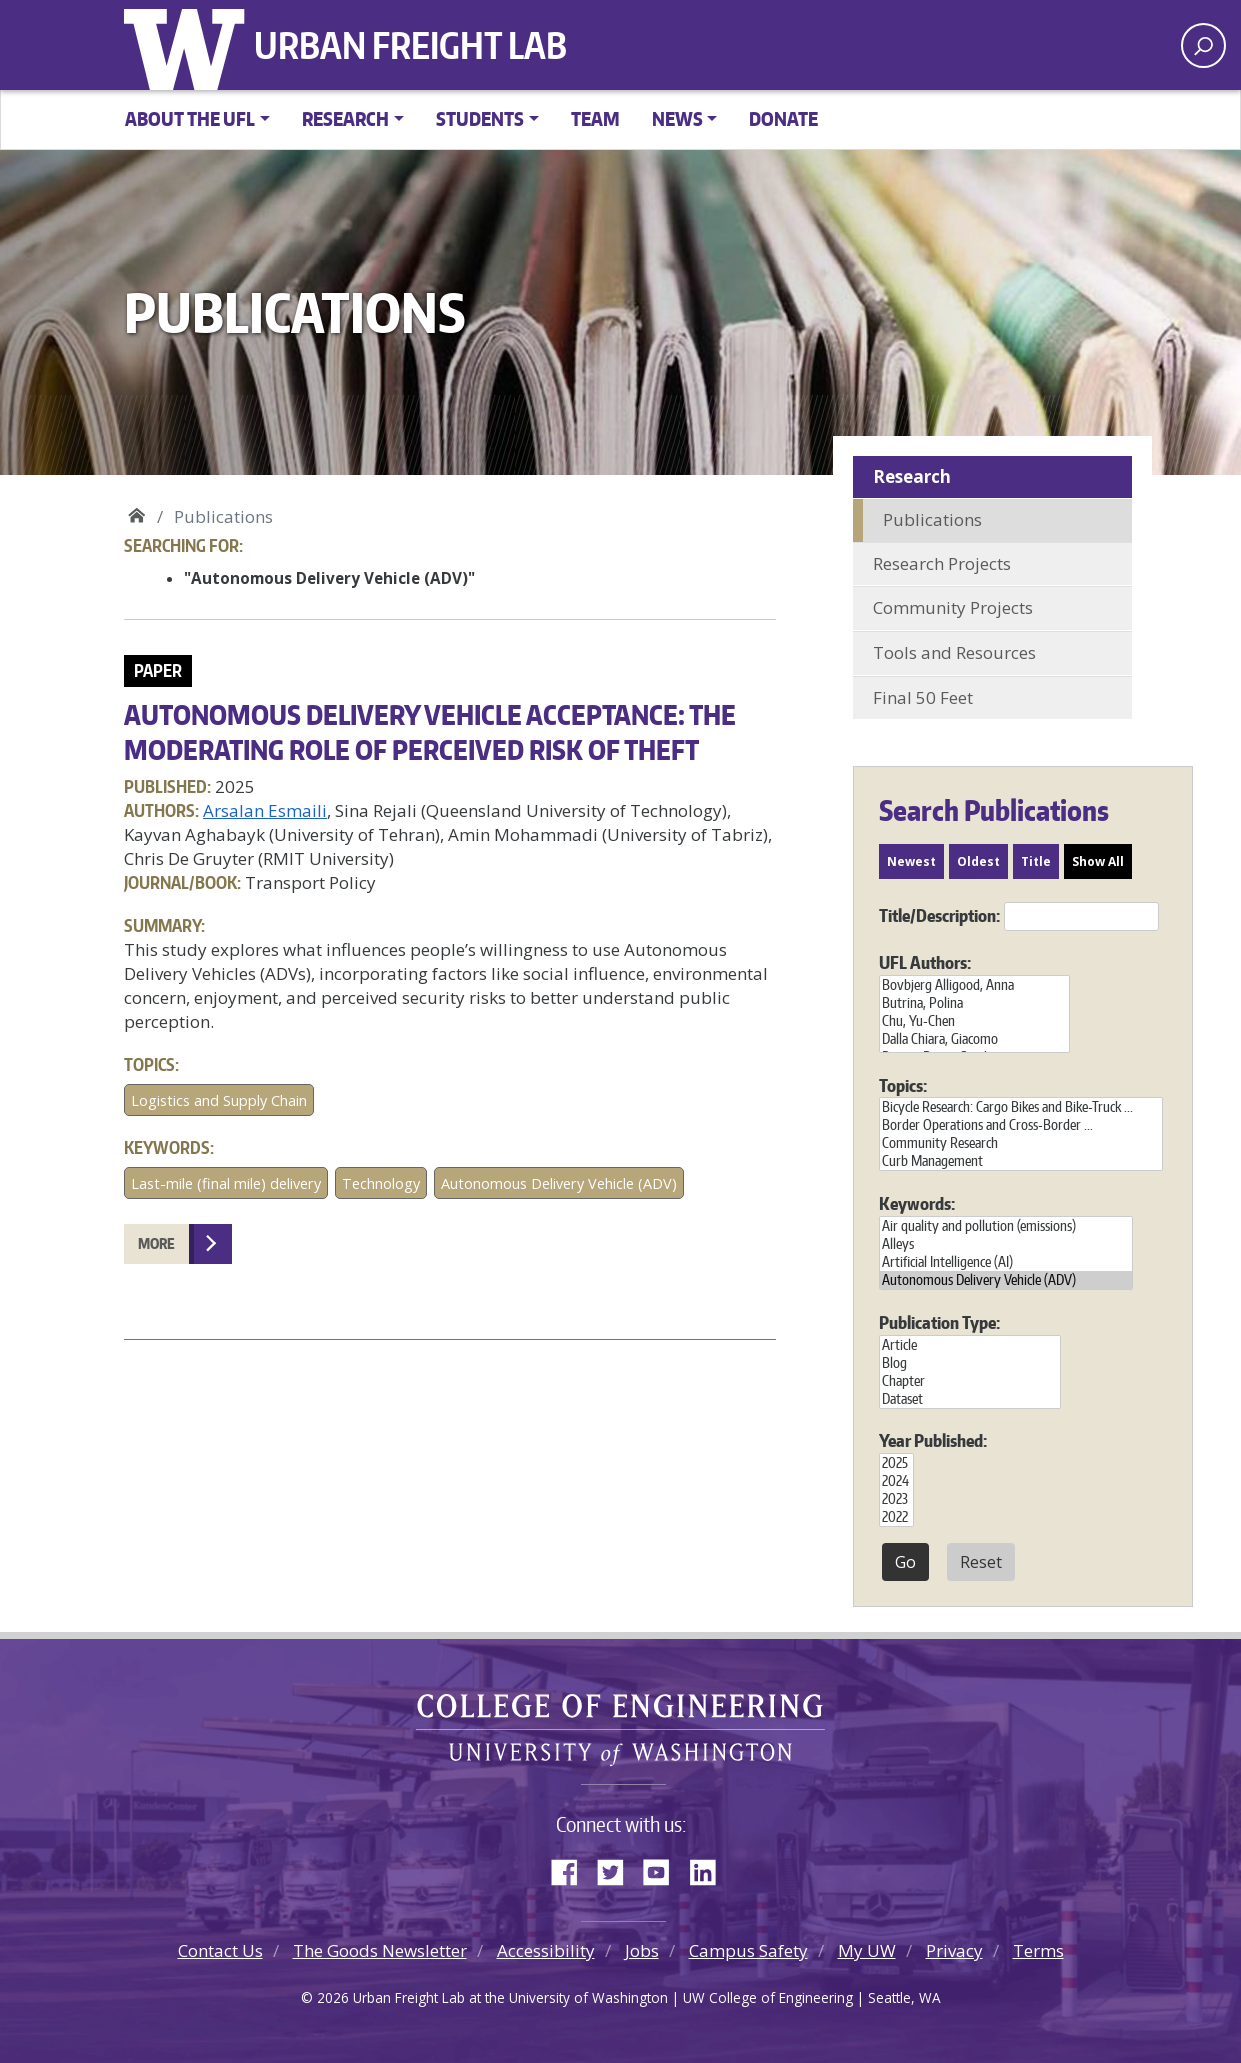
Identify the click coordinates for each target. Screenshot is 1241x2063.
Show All (1098, 861)
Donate (783, 118)
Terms (1038, 1950)
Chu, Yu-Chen (974, 1021)
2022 (896, 1517)
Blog (970, 1363)
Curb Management (1021, 1161)
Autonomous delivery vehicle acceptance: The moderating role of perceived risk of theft (430, 731)
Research (912, 476)
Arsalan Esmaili (265, 810)
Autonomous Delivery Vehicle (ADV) (559, 1183)
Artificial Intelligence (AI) (1006, 1262)
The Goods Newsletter (380, 1950)
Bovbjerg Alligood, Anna (974, 985)
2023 (896, 1499)
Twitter (618, 1868)
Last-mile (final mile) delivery (226, 1183)
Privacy (954, 1950)
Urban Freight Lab (410, 45)
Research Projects (942, 563)
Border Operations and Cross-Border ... (1021, 1125)
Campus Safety (748, 1950)
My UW (867, 1950)
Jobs (642, 1950)
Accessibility (546, 1950)
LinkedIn (710, 1868)
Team (595, 118)
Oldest (978, 861)
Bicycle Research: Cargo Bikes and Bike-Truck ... (1021, 1107)
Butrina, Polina (974, 1003)
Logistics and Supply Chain (219, 1100)
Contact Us (220, 1950)
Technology (381, 1183)
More (156, 1243)
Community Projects (953, 607)
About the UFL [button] (190, 118)
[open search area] (1203, 45)
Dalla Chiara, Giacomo (974, 1039)
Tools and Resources (954, 652)
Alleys (1006, 1244)
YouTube (664, 1868)
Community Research (1021, 1143)
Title (1036, 861)
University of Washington (189, 45)
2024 (896, 1481)
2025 (896, 1463)
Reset (981, 1562)
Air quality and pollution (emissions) (1006, 1226)
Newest (911, 861)
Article (970, 1345)
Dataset (970, 1399)
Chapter (970, 1381)
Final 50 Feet (923, 697)
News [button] (677, 118)
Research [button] (345, 118)
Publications (932, 519)
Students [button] (480, 118)
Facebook (572, 1868)
